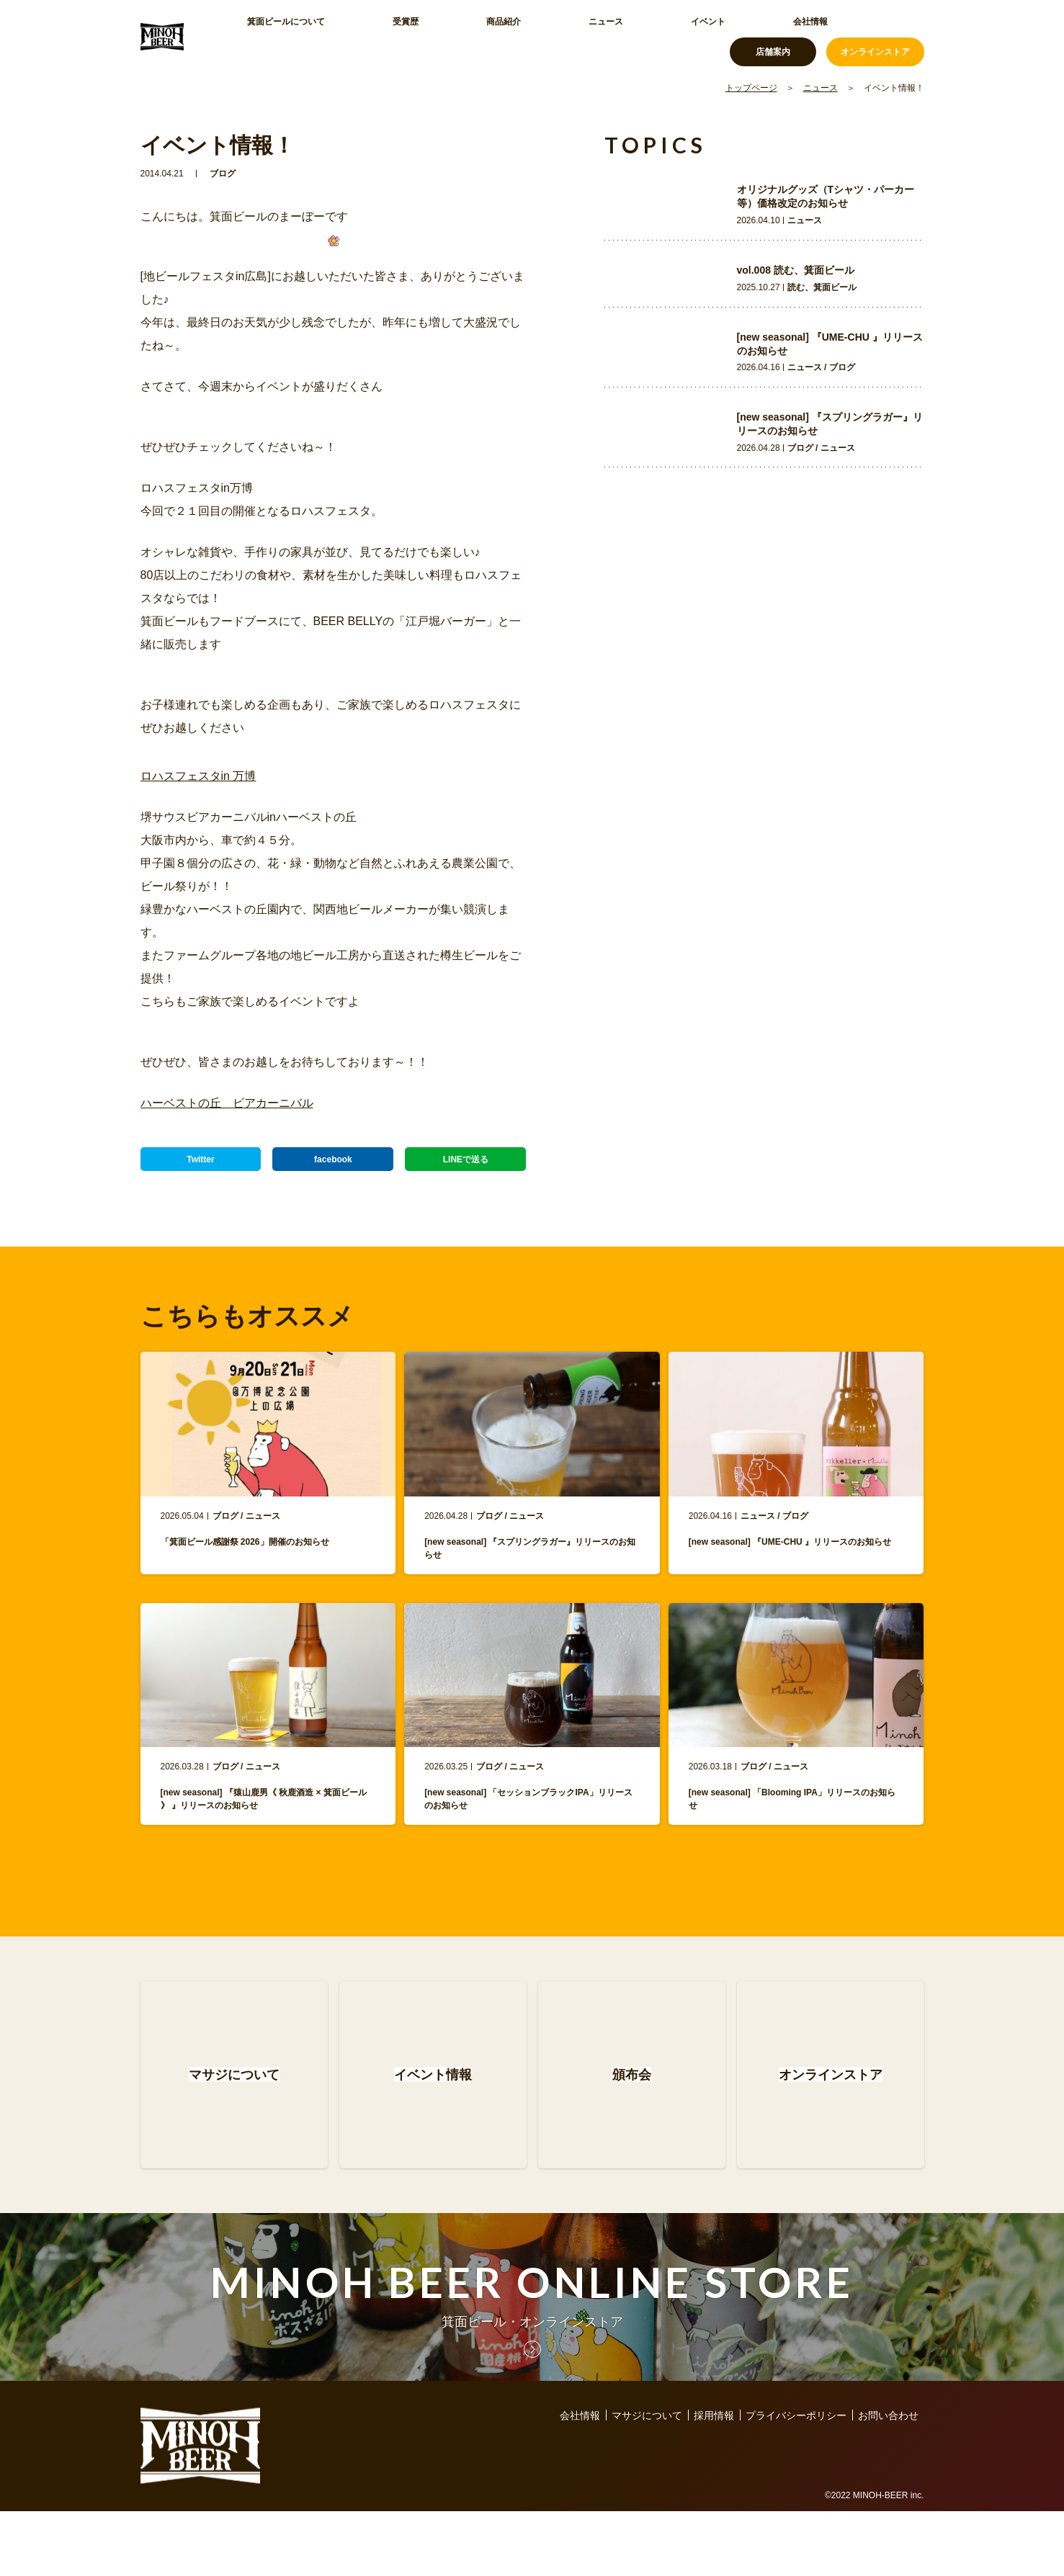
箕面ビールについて (281, 36)
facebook (333, 1166)
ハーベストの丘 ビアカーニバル (226, 1103)
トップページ (751, 88)
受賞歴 (369, 36)
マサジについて (647, 2480)
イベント (567, 36)
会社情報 (634, 36)
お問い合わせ (888, 2480)
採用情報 (714, 2480)
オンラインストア (875, 36)
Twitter (200, 1166)
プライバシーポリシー (796, 2480)
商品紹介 (431, 36)
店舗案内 (773, 36)
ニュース (499, 36)
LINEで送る (465, 1166)
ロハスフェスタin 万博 (198, 776)
